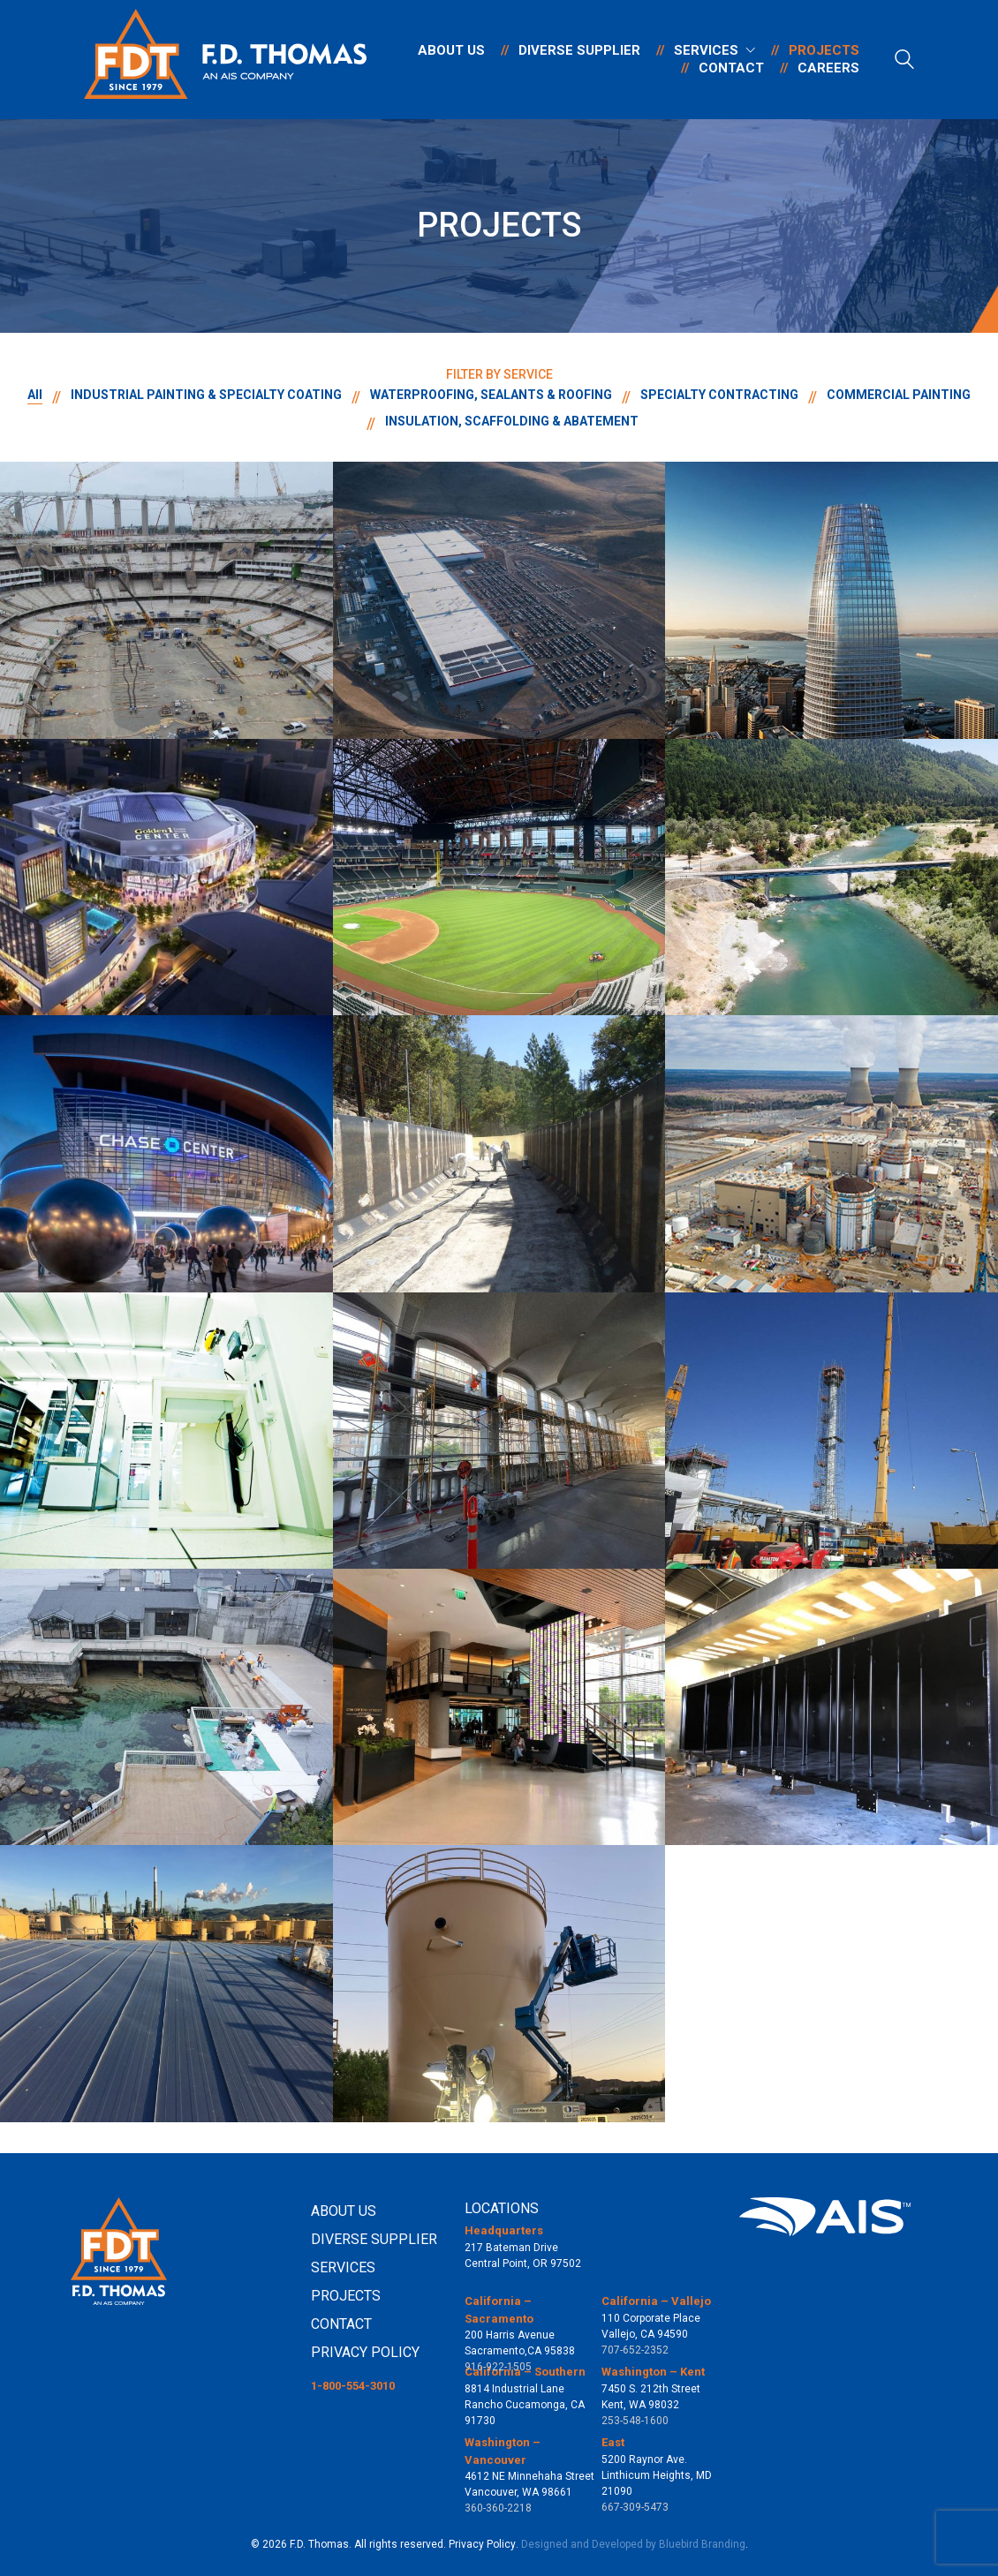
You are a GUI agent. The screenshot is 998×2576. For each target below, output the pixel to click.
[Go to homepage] (225, 59)
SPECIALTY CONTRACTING (719, 395)
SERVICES (343, 2267)
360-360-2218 (498, 2508)
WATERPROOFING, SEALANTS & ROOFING (491, 395)
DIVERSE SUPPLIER (374, 2239)
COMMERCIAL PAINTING (899, 395)
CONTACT (341, 2324)
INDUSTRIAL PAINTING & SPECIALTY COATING (206, 395)
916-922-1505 (498, 2367)
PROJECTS (346, 2295)
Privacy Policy (482, 2544)
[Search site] (904, 61)
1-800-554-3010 (353, 2385)
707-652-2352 (635, 2350)
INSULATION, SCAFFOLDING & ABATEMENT (512, 421)
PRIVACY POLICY (365, 2352)
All (34, 395)
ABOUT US (343, 2211)
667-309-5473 (635, 2507)
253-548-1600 (635, 2420)
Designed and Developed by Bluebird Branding (633, 2544)
